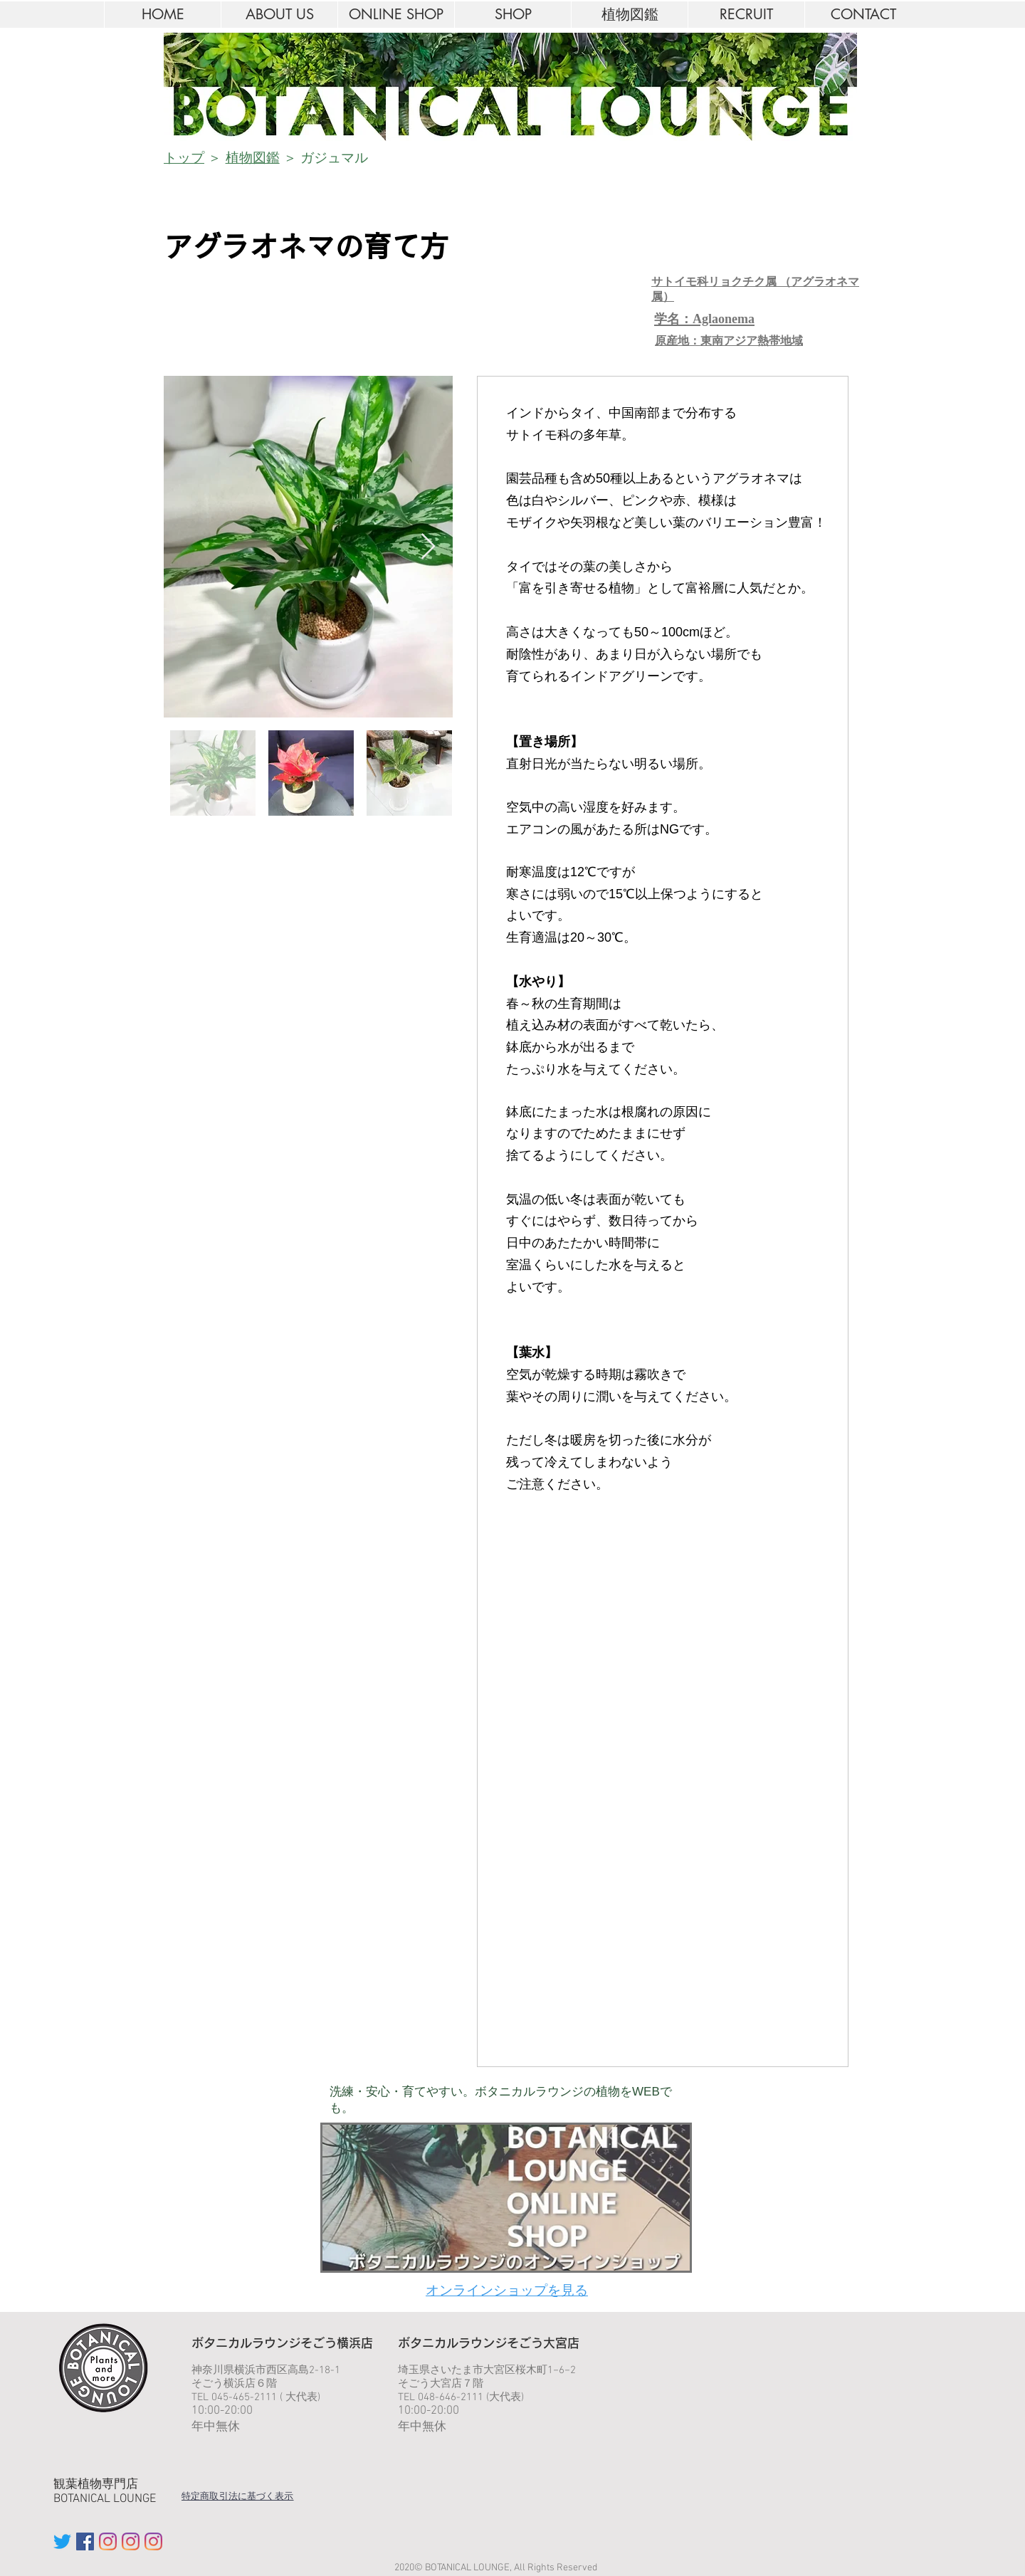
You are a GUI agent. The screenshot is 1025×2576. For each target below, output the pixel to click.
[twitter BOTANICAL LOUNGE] (62, 2541)
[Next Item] (428, 547)
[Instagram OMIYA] (131, 2541)
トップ (184, 157)
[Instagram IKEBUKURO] (108, 2541)
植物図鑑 (253, 157)
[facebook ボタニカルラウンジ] (85, 2541)
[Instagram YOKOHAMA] (153, 2541)
